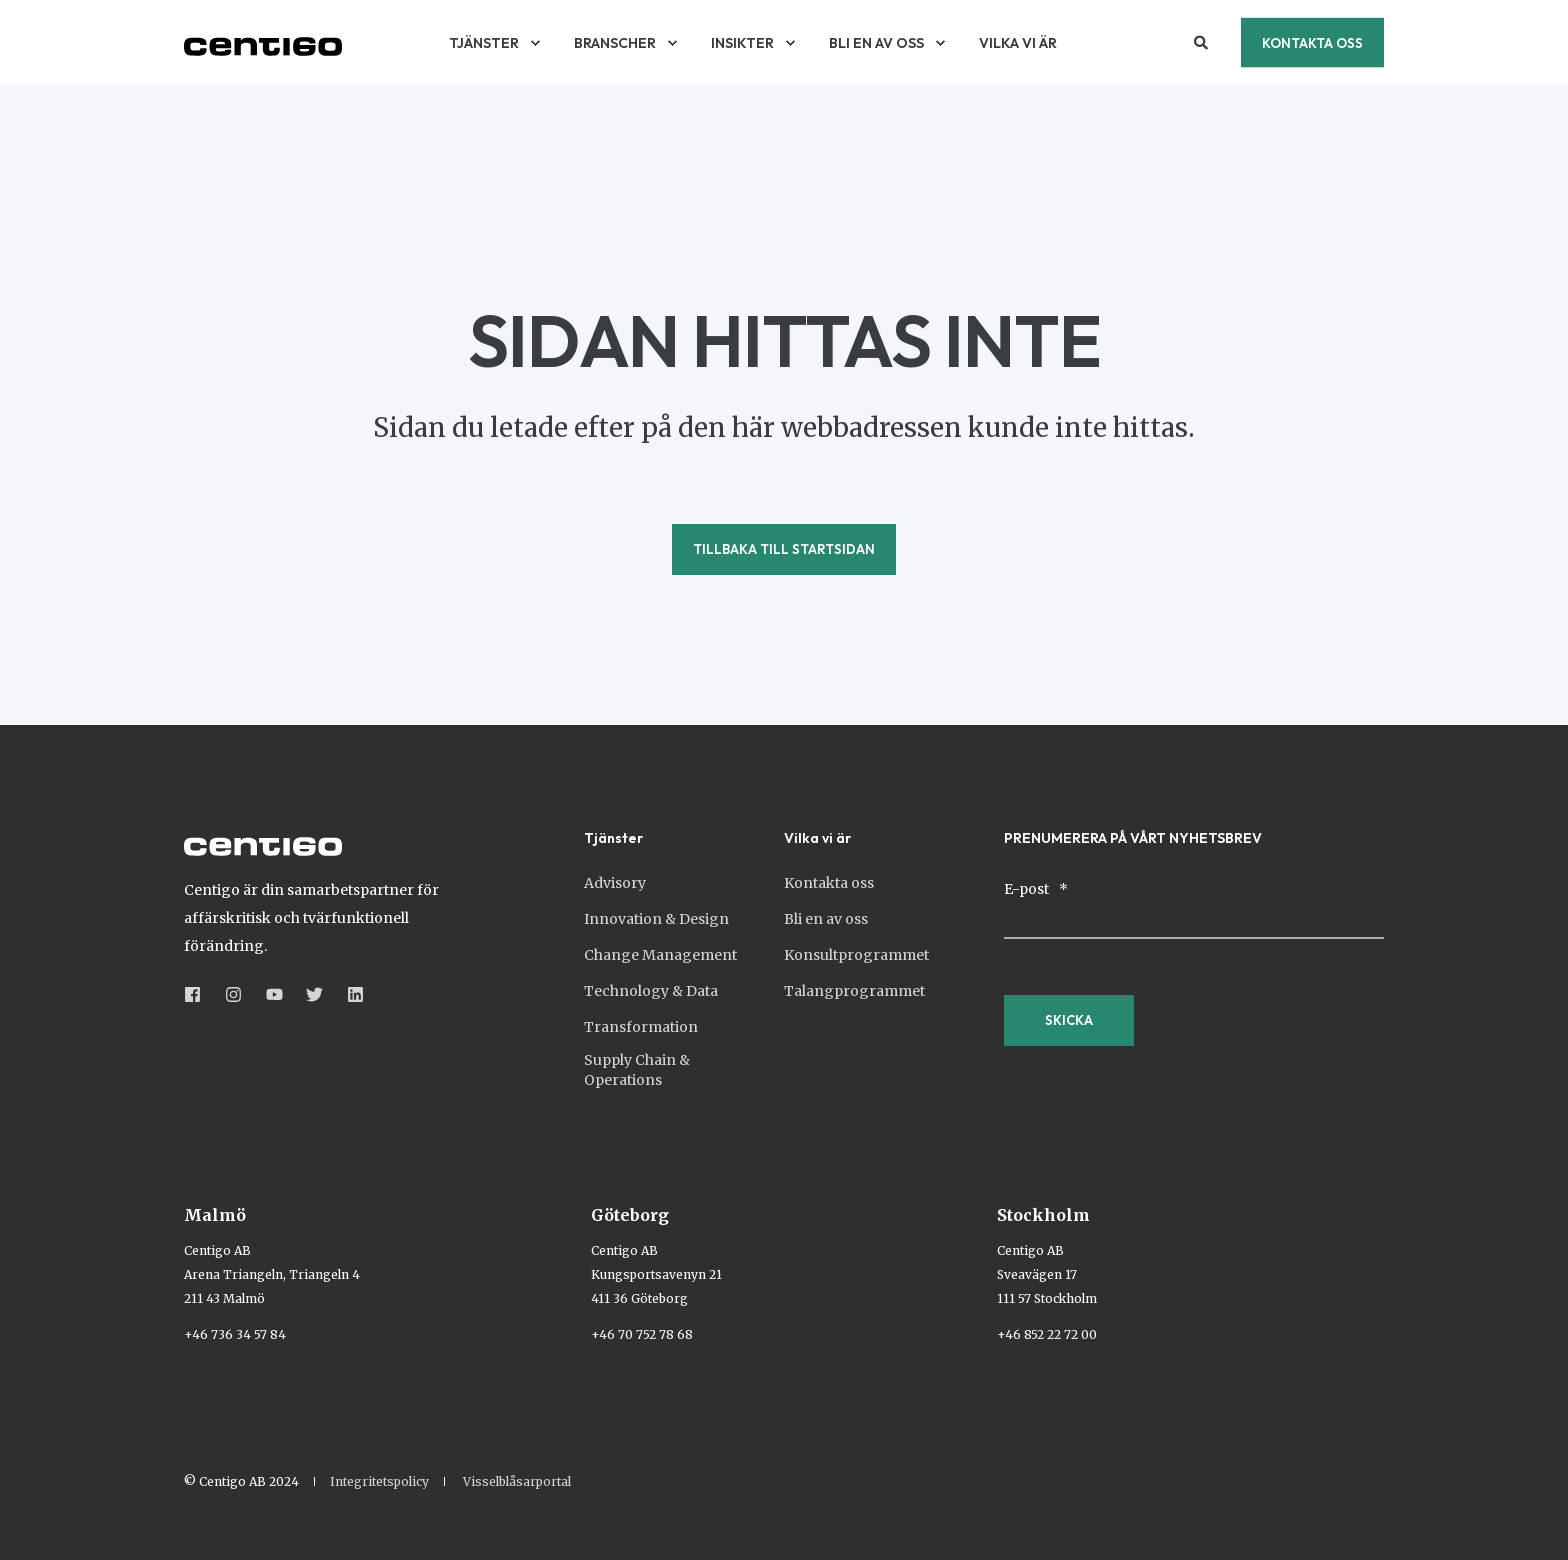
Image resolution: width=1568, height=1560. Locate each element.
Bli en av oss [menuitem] (826, 919)
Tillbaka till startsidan (784, 549)
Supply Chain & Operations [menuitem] (637, 1070)
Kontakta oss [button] (1312, 42)
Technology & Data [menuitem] (651, 991)
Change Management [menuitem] (660, 955)
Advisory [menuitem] (615, 883)
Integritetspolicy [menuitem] (379, 1482)
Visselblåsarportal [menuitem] (517, 1482)
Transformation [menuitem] (641, 1027)
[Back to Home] (263, 43)
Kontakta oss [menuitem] (829, 883)
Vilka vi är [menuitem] (817, 839)
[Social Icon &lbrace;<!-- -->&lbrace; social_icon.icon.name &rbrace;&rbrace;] (198, 994)
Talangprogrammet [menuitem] (854, 991)
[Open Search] (1202, 41)
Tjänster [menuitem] (613, 839)
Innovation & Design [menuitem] (656, 919)
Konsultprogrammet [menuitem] (856, 955)
